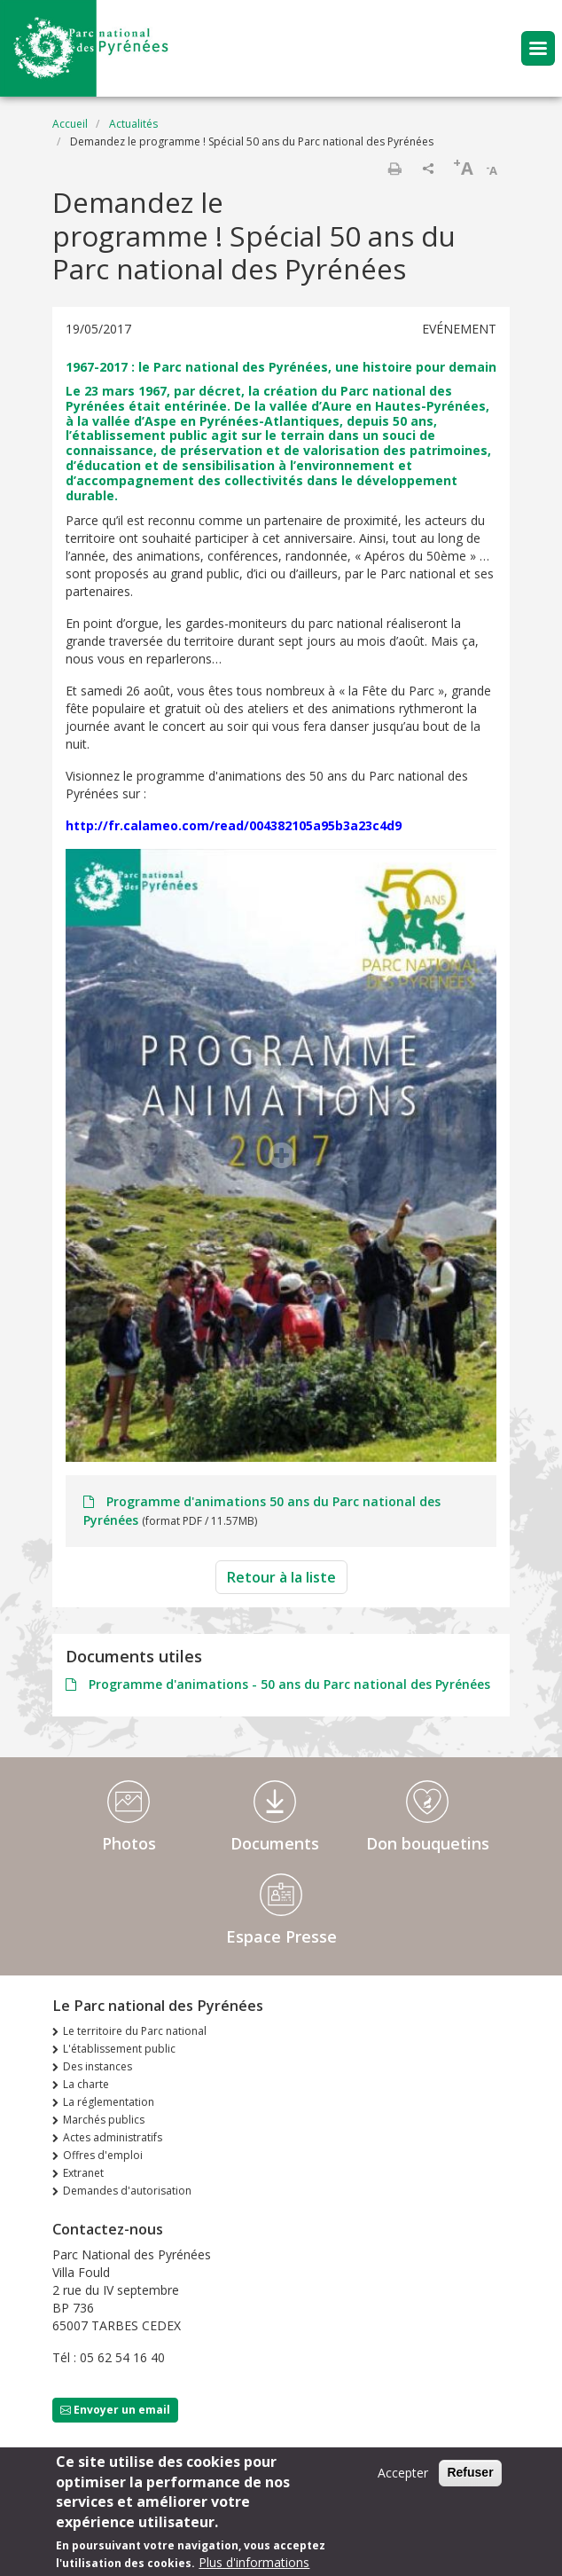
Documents (274, 1843)
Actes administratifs (112, 2137)
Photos (129, 1843)
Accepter (403, 2477)
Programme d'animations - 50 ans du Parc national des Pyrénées (287, 1684)
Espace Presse (281, 1936)
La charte (86, 2084)
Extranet (83, 2172)
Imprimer (394, 168)
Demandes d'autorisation (127, 2190)
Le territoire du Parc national (135, 2030)
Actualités (133, 123)
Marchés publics (103, 2119)
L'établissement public (119, 2048)
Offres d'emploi (103, 2155)
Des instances (97, 2066)
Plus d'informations (254, 2566)
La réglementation (108, 2101)
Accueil (70, 123)
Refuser (470, 2477)
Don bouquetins (427, 1843)
